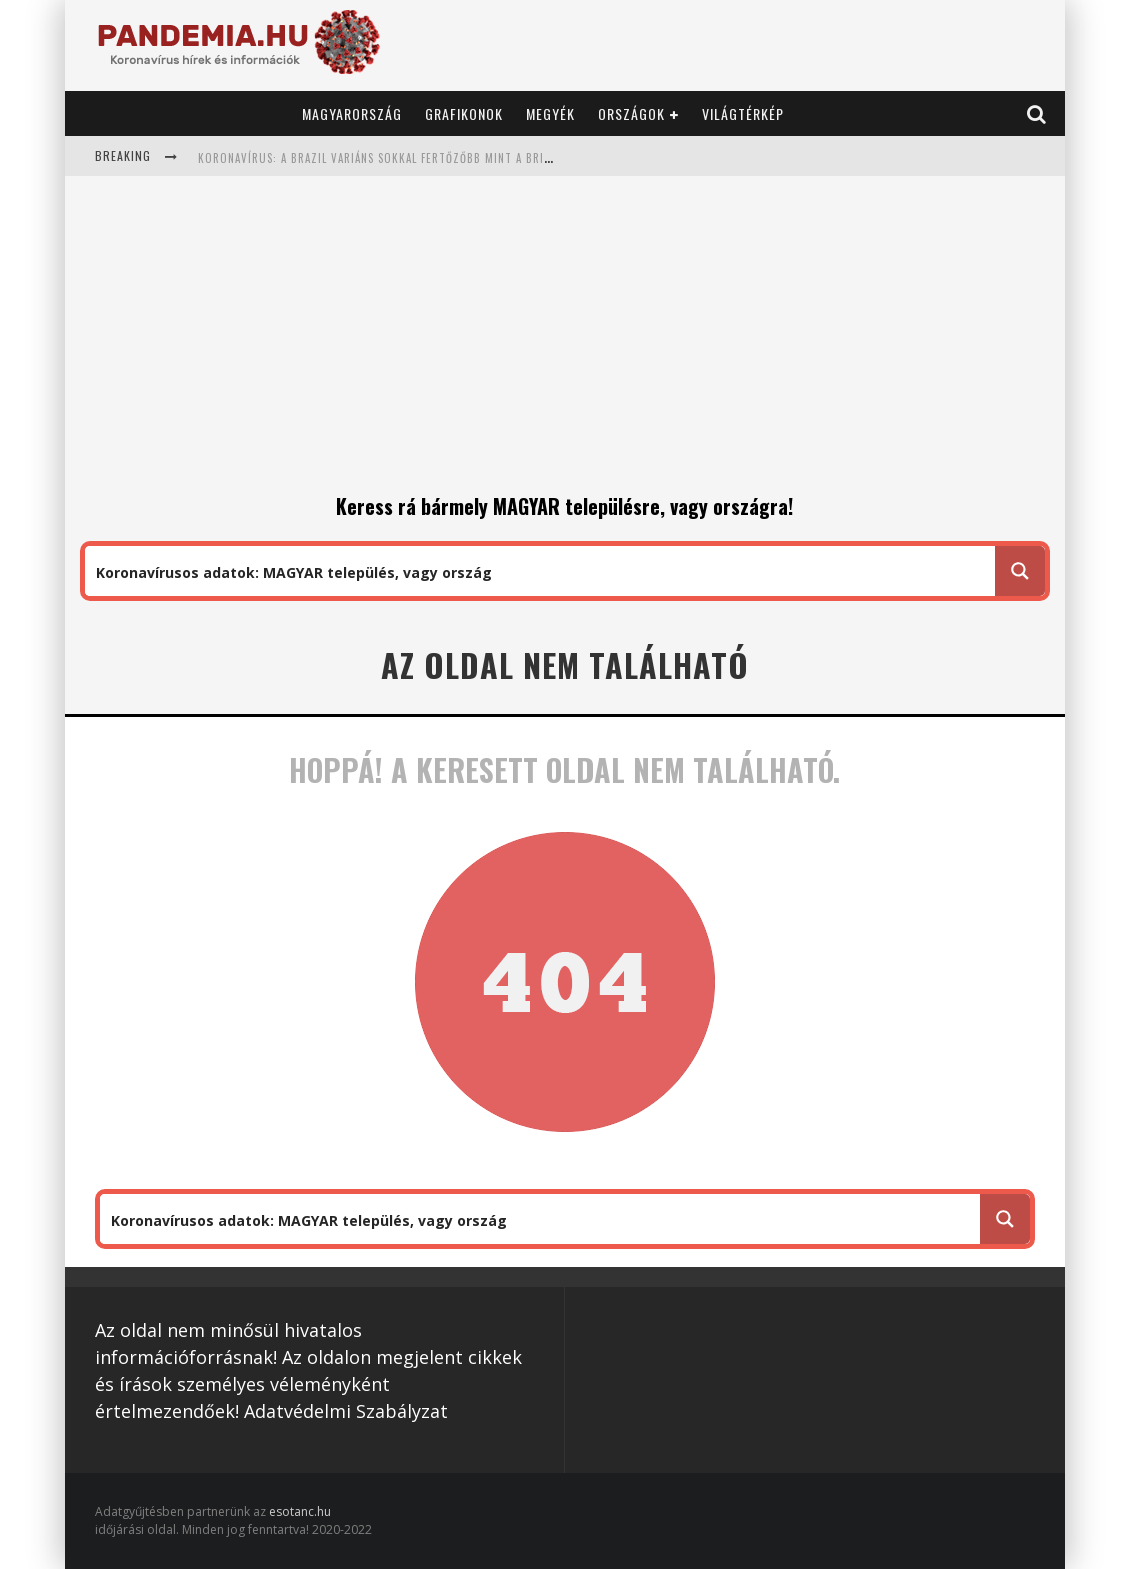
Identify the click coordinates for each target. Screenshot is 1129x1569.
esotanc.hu (300, 1511)
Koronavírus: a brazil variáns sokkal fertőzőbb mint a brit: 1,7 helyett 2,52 (423, 158)
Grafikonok (464, 113)
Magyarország (352, 113)
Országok (631, 113)
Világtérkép (743, 113)
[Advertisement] (565, 341)
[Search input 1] (541, 571)
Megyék (550, 113)
